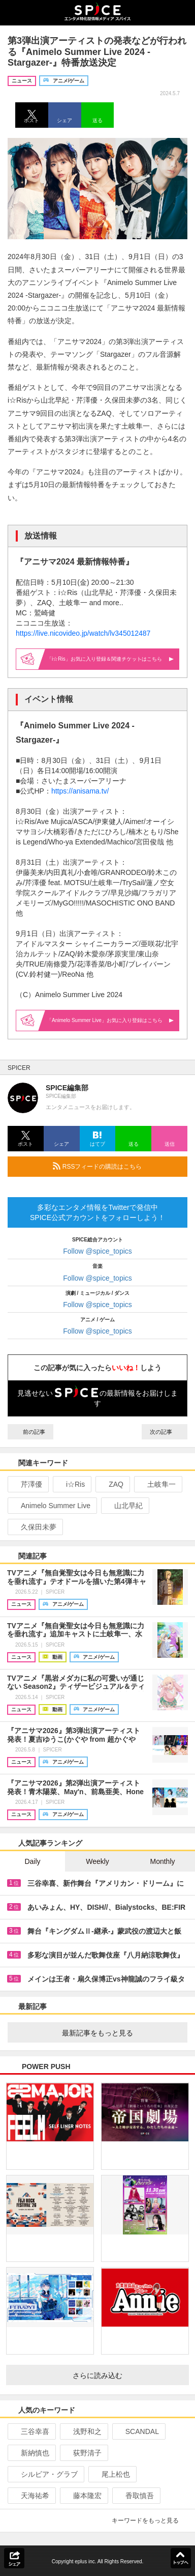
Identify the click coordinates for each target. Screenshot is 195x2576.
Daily (32, 1861)
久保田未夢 (34, 1527)
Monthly (162, 1861)
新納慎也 (30, 2453)
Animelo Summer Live (51, 1506)
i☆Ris (71, 1484)
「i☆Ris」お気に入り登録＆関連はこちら (110, 659)
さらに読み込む (127, 2375)
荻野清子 (83, 2453)
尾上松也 (111, 2474)
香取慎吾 (135, 2496)
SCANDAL (138, 2431)
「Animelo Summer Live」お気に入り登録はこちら (110, 1020)
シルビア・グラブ (45, 2474)
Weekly (97, 1861)
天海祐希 (30, 2496)
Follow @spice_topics (97, 1251)
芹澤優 (27, 1484)
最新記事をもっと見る (120, 2033)
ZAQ (111, 1484)
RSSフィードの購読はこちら (116, 1166)
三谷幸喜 (30, 2431)
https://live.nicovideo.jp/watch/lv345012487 (83, 633)
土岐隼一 (157, 1484)
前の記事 (30, 1432)
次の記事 (164, 1432)
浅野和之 (83, 2431)
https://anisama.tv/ (80, 791)
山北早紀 (124, 1506)
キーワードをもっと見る (149, 2520)
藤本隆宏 (83, 2496)
